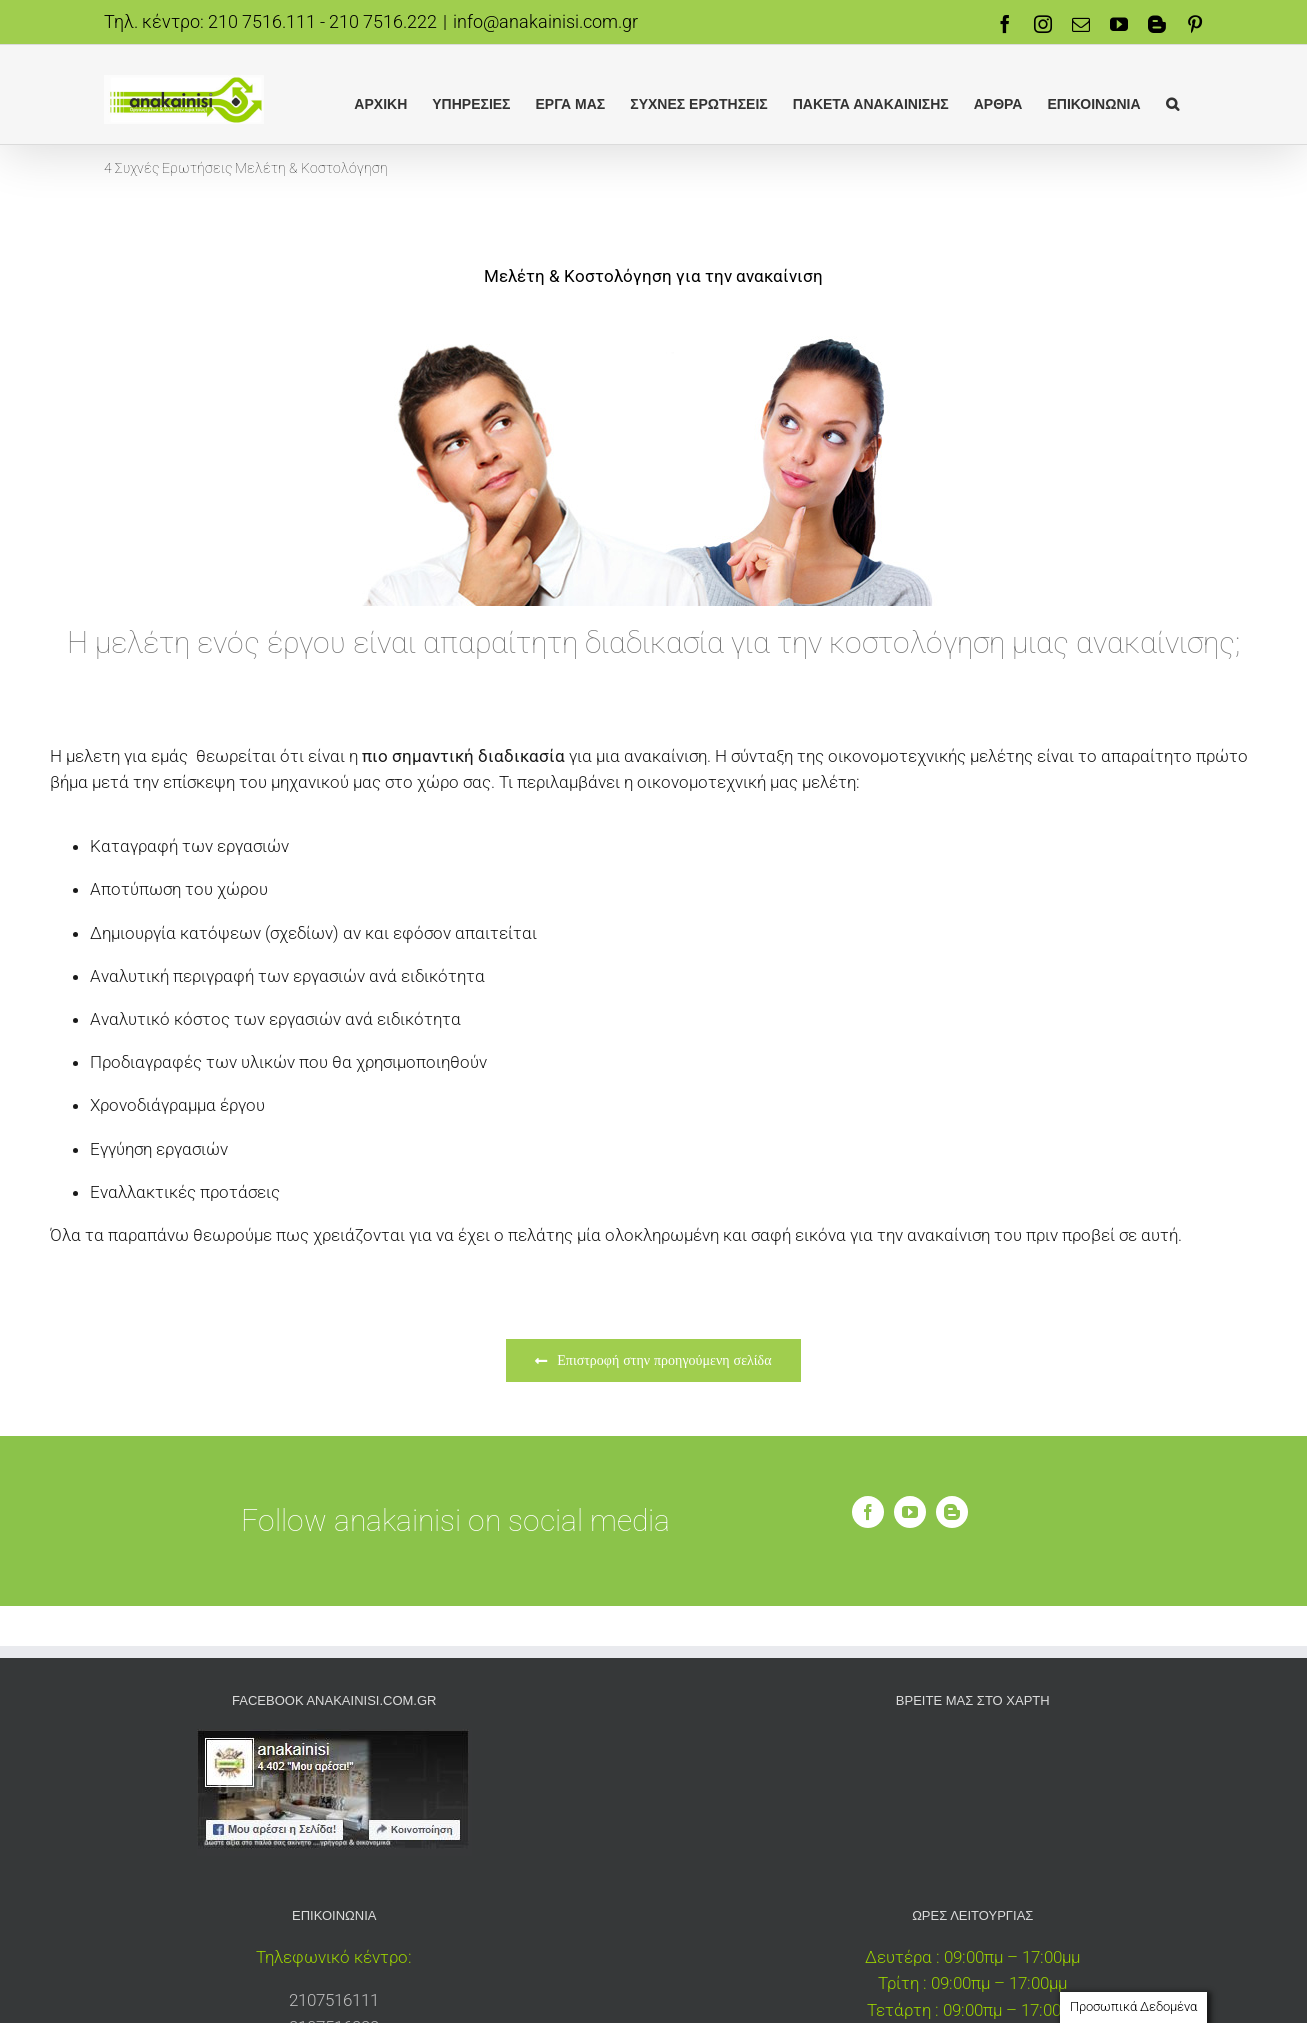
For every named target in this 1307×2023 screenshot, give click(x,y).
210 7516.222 (383, 21)
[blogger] (952, 1512)
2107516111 (334, 2000)
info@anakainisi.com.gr (545, 21)
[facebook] (868, 1512)
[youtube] (910, 1512)
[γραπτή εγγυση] (654, 328)
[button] (1172, 102)
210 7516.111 (262, 21)
